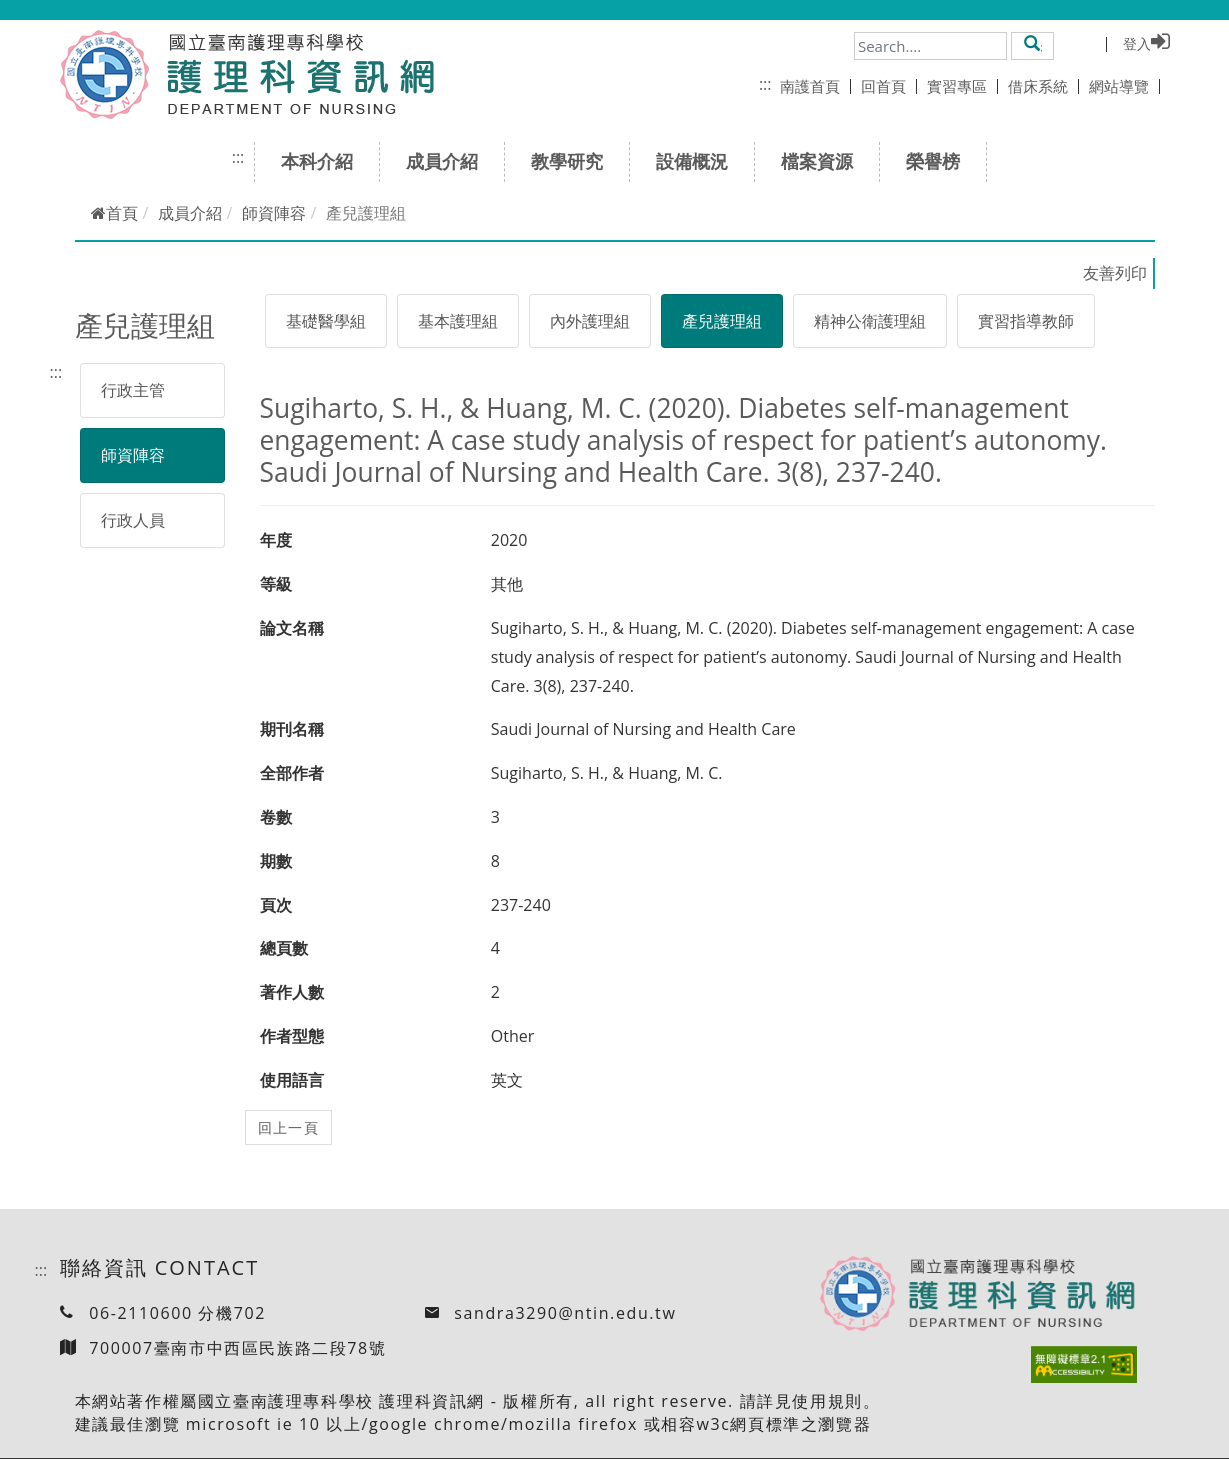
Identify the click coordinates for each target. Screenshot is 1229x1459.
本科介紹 (323, 161)
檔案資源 (823, 161)
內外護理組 (590, 321)
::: (765, 84)
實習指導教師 (1026, 321)
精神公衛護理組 (870, 321)
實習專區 (962, 86)
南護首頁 (815, 86)
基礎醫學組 (326, 321)
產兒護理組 (722, 321)
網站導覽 (1124, 86)
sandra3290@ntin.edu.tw (565, 1313)
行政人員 (133, 520)
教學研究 (573, 161)
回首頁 (889, 86)
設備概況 (698, 161)
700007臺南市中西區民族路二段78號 (237, 1348)
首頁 (114, 213)
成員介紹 (448, 161)
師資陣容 (274, 213)
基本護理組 (458, 321)
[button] (1032, 45)
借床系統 (1043, 86)
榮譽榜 (939, 161)
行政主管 (133, 390)
